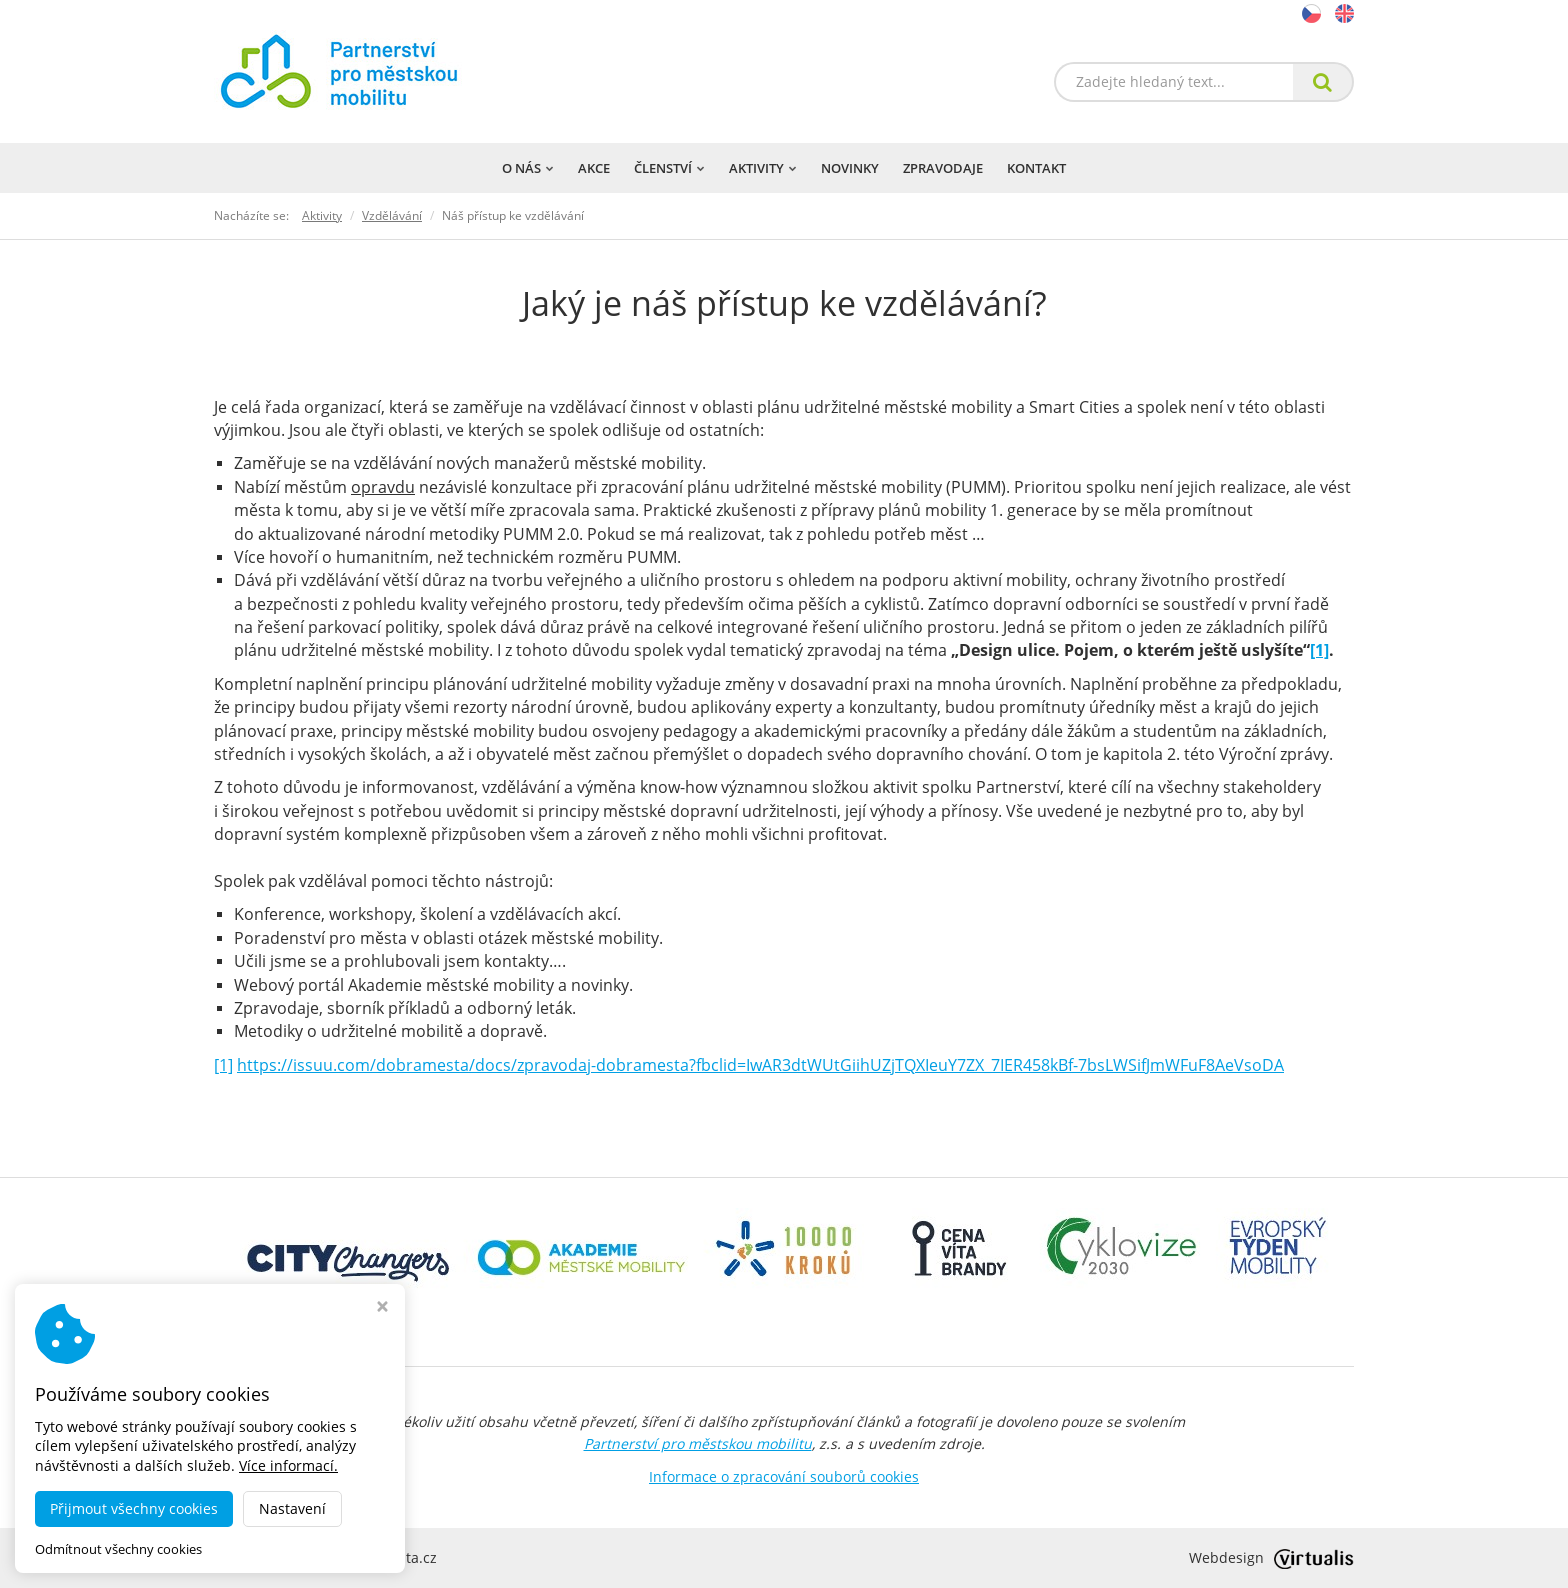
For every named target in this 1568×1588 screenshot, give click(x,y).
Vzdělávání (392, 215)
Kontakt (1036, 168)
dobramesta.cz (387, 1557)
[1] (1319, 650)
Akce (594, 168)
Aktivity (763, 168)
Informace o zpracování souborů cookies (784, 1476)
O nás (528, 168)
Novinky (850, 168)
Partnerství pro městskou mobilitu (698, 1443)
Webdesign (1271, 1557)
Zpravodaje (943, 168)
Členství (669, 168)
